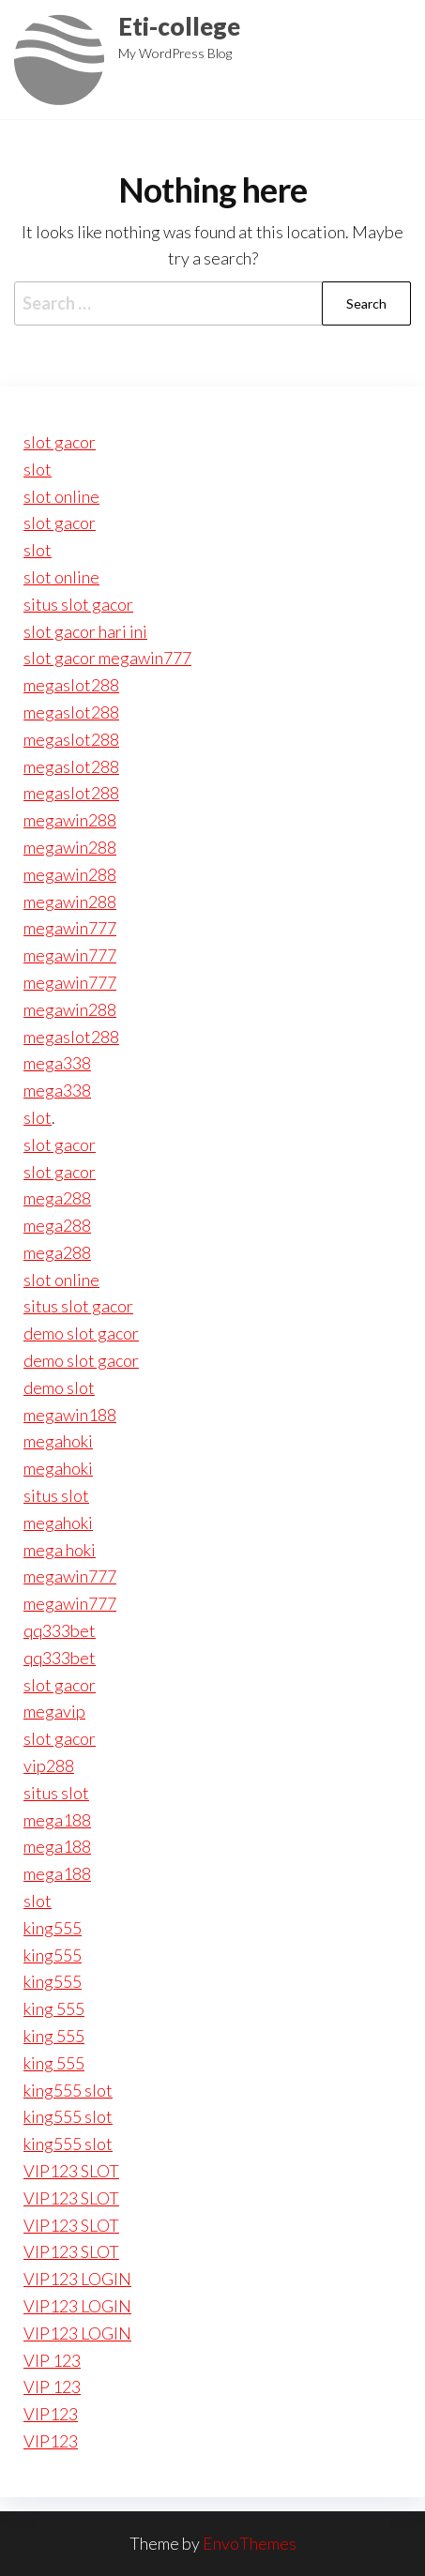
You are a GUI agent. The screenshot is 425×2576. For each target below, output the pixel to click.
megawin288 (69, 820)
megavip (54, 1711)
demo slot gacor (81, 1333)
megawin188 (69, 1414)
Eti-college (179, 26)
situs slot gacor (78, 604)
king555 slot (68, 2090)
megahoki (58, 1441)
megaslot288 (71, 684)
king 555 (53, 2008)
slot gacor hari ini (85, 631)
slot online (61, 496)
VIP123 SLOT (71, 2170)
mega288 (57, 1198)
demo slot (59, 1387)
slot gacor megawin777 (107, 657)
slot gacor (59, 442)
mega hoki (59, 1549)
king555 (52, 1927)
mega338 (57, 1063)
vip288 (48, 1765)
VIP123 (50, 2413)
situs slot (56, 1495)
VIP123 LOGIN (77, 2278)
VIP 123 (52, 2360)
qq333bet (59, 1630)
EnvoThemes (249, 2543)
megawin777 (69, 927)
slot (37, 469)
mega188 (57, 1820)
